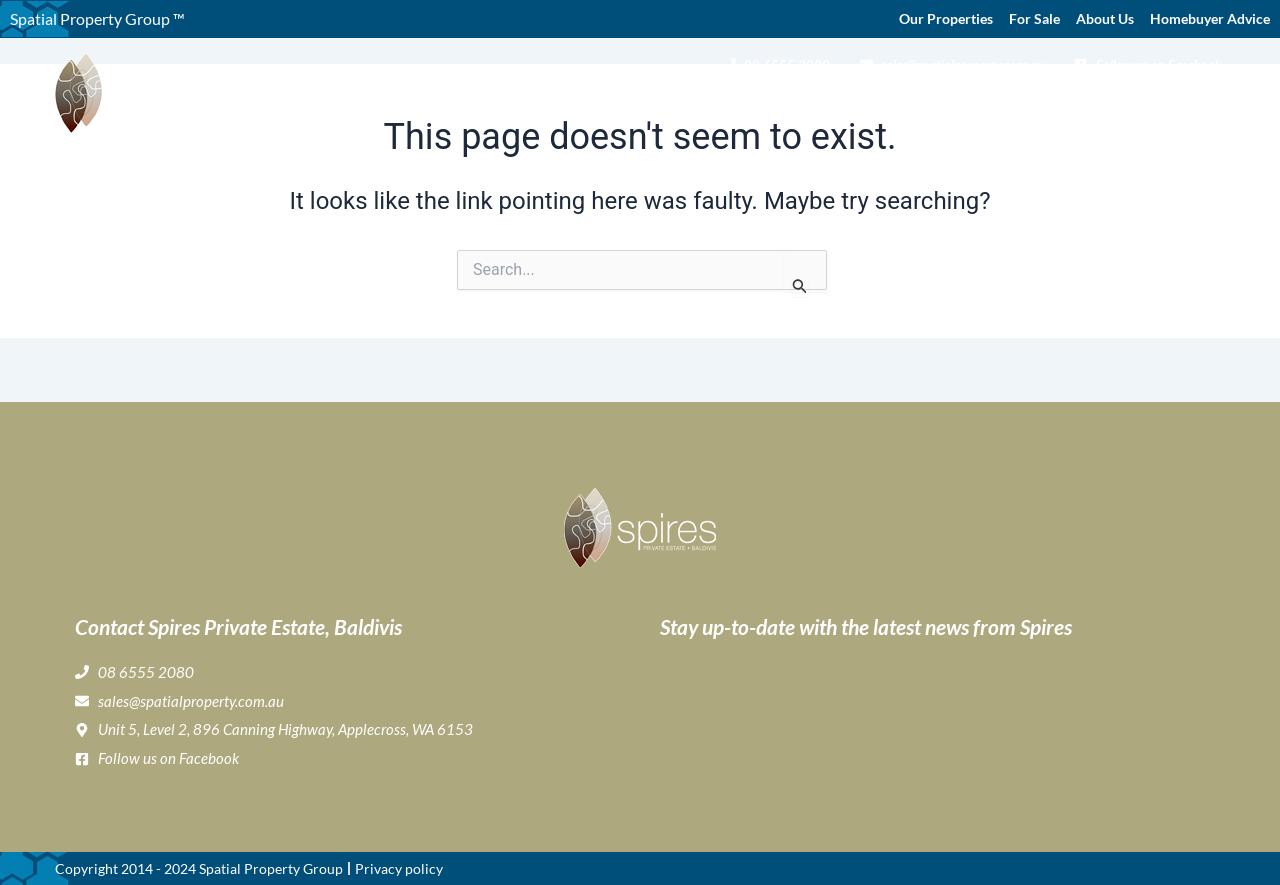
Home (532, 105)
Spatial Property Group (271, 868)
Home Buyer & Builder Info (993, 106)
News (1131, 105)
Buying (682, 106)
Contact (1194, 105)
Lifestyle (836, 106)
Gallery (757, 105)
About (600, 106)
